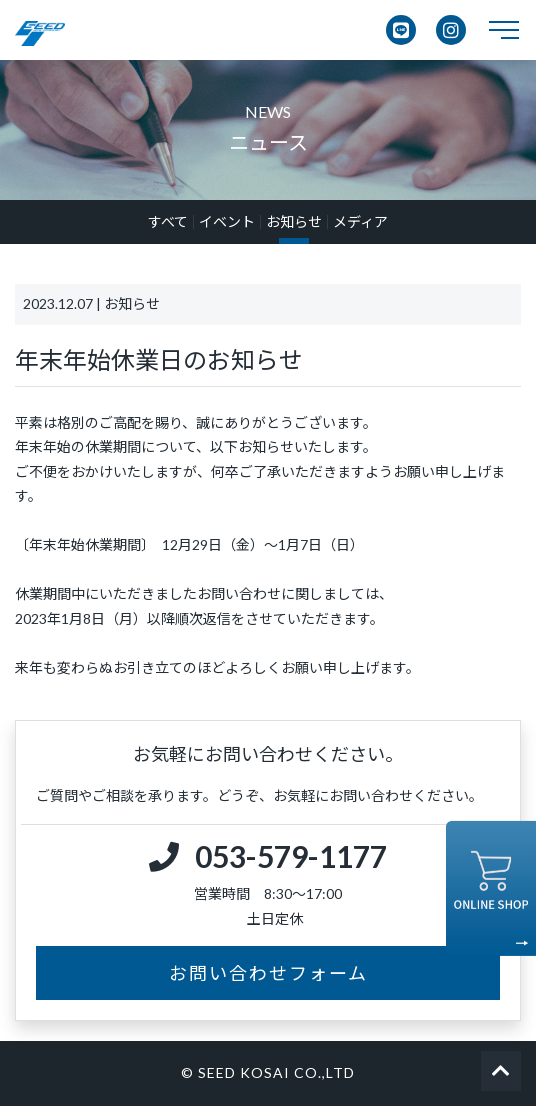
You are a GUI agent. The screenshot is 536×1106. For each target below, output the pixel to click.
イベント (227, 222)
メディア (360, 222)
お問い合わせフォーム (268, 973)
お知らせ (294, 222)
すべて (168, 222)
